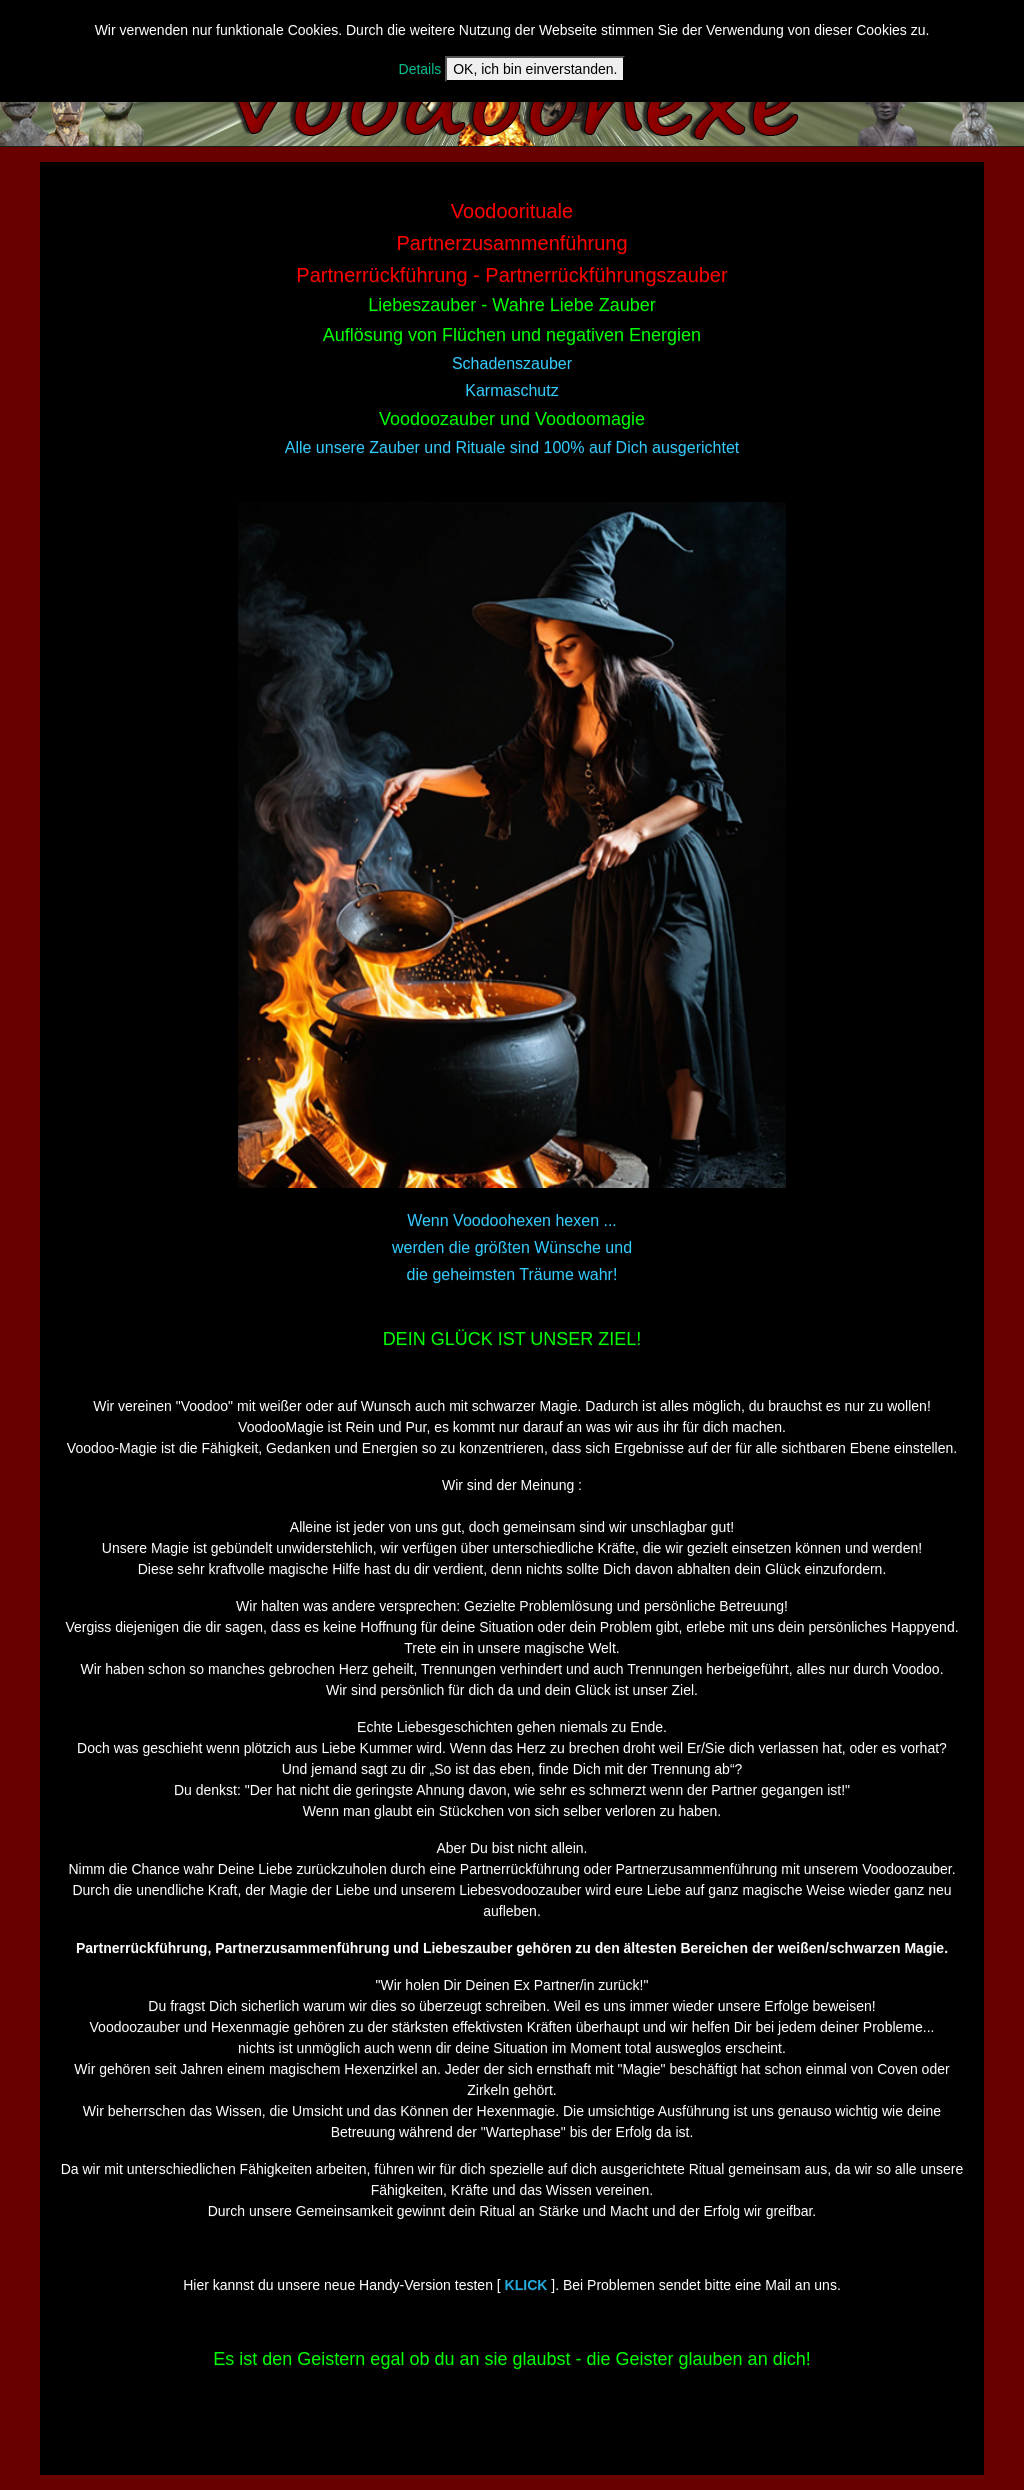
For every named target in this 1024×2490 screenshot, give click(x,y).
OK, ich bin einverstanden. (535, 69)
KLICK (526, 2285)
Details (420, 69)
